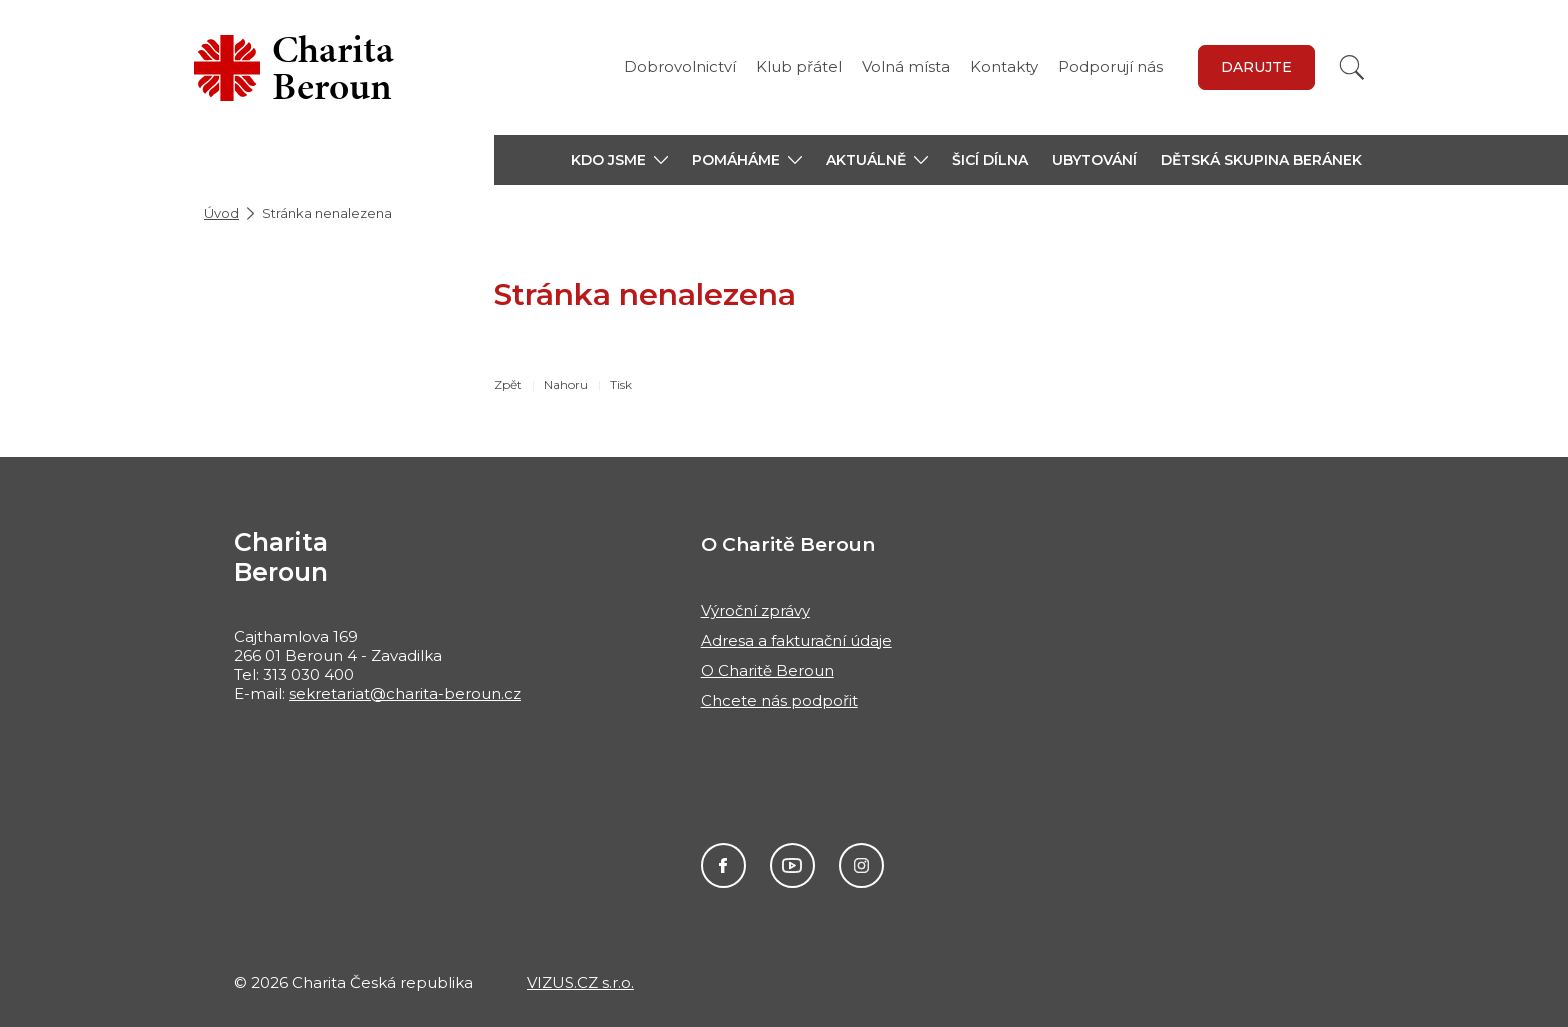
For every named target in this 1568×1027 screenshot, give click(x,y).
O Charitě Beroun (767, 670)
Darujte (1256, 67)
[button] (619, 160)
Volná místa (906, 66)
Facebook (723, 865)
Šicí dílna (990, 160)
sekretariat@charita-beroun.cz (405, 693)
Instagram (861, 865)
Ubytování (1094, 160)
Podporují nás (1110, 66)
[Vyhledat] (1352, 67)
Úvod (221, 213)
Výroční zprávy (755, 610)
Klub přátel (799, 66)
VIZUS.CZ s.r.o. (580, 982)
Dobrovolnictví (680, 66)
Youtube (792, 865)
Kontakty (1004, 66)
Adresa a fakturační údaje (796, 640)
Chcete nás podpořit (779, 700)
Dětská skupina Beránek (1261, 160)
